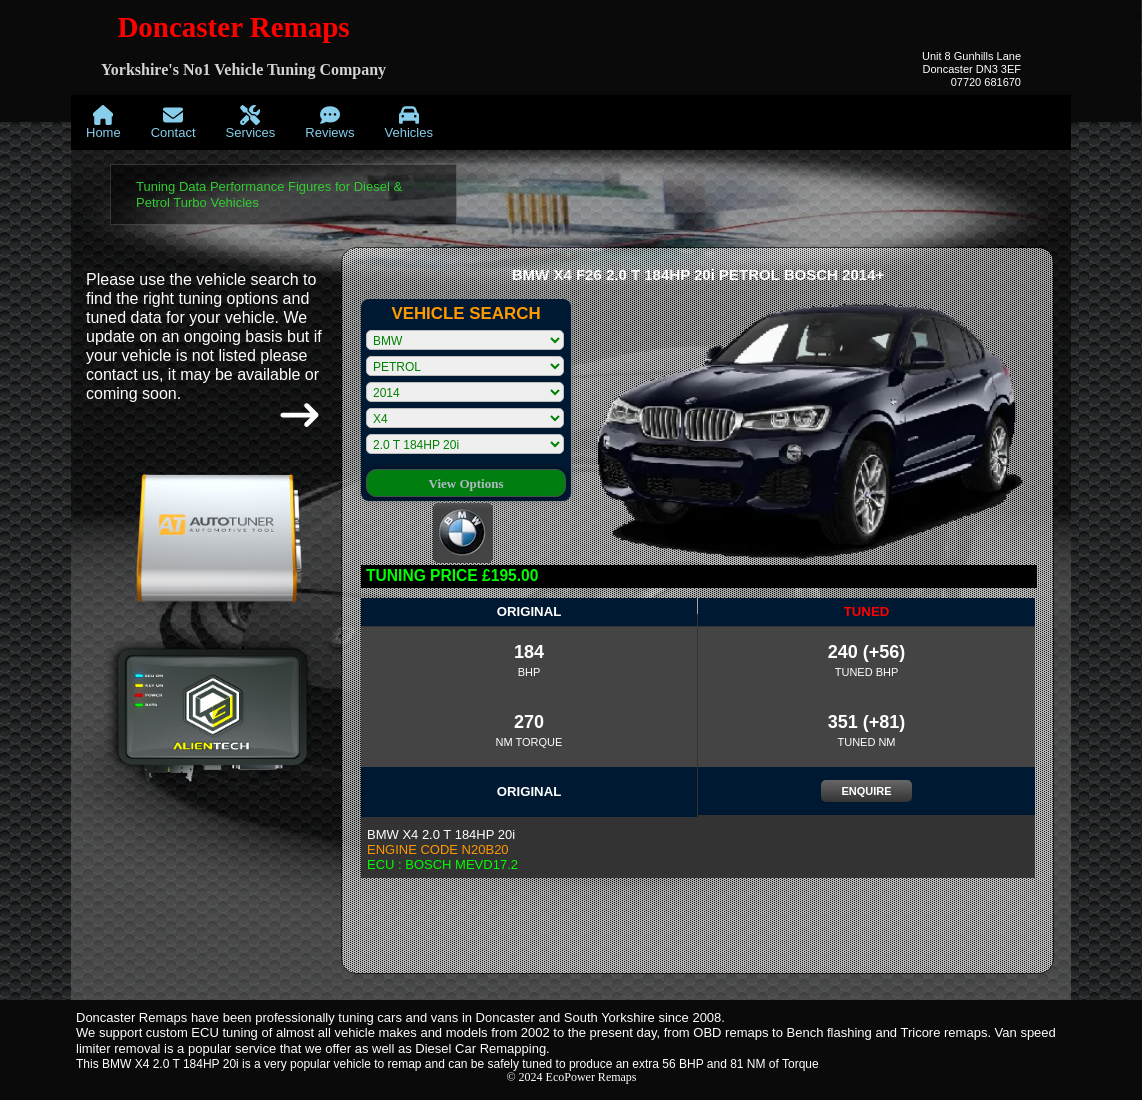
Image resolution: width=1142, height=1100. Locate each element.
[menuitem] (103, 122)
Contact (173, 122)
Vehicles (408, 122)
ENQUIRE (866, 791)
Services (251, 122)
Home (103, 122)
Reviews (329, 122)
